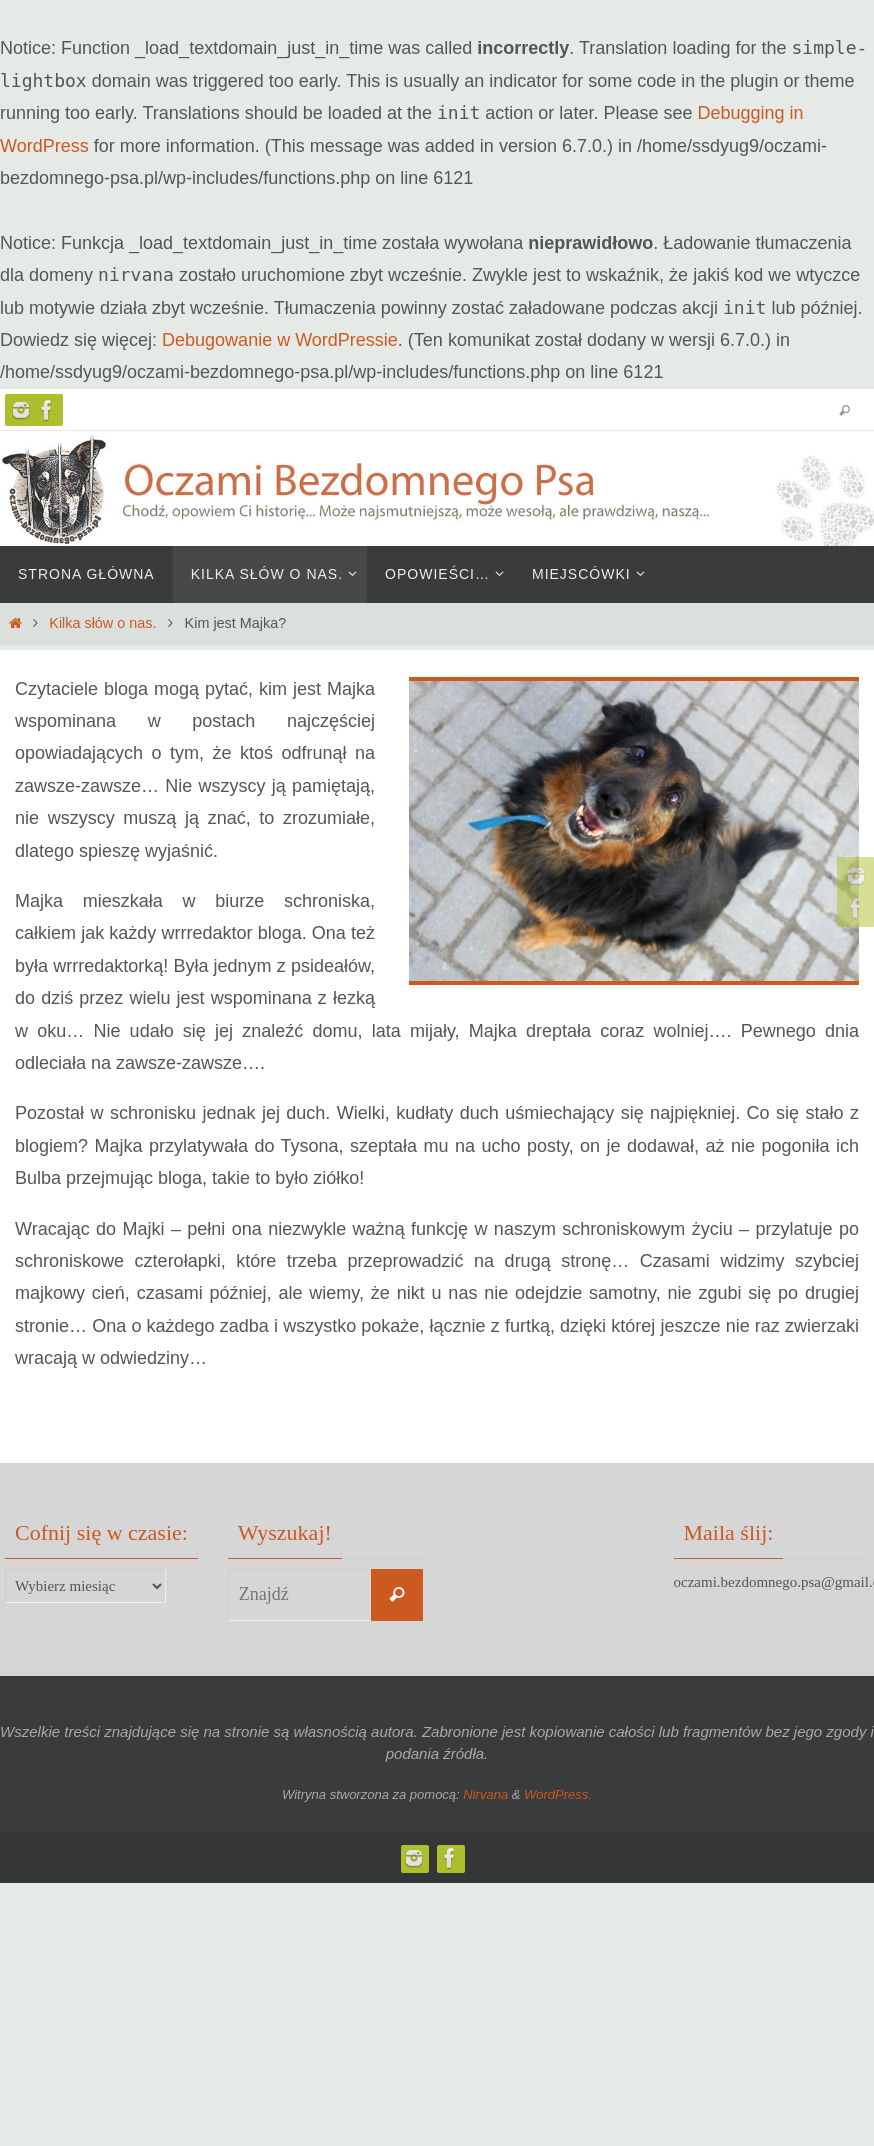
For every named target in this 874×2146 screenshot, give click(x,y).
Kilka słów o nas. (102, 623)
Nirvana (485, 1794)
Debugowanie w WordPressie (280, 340)
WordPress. (558, 1794)
